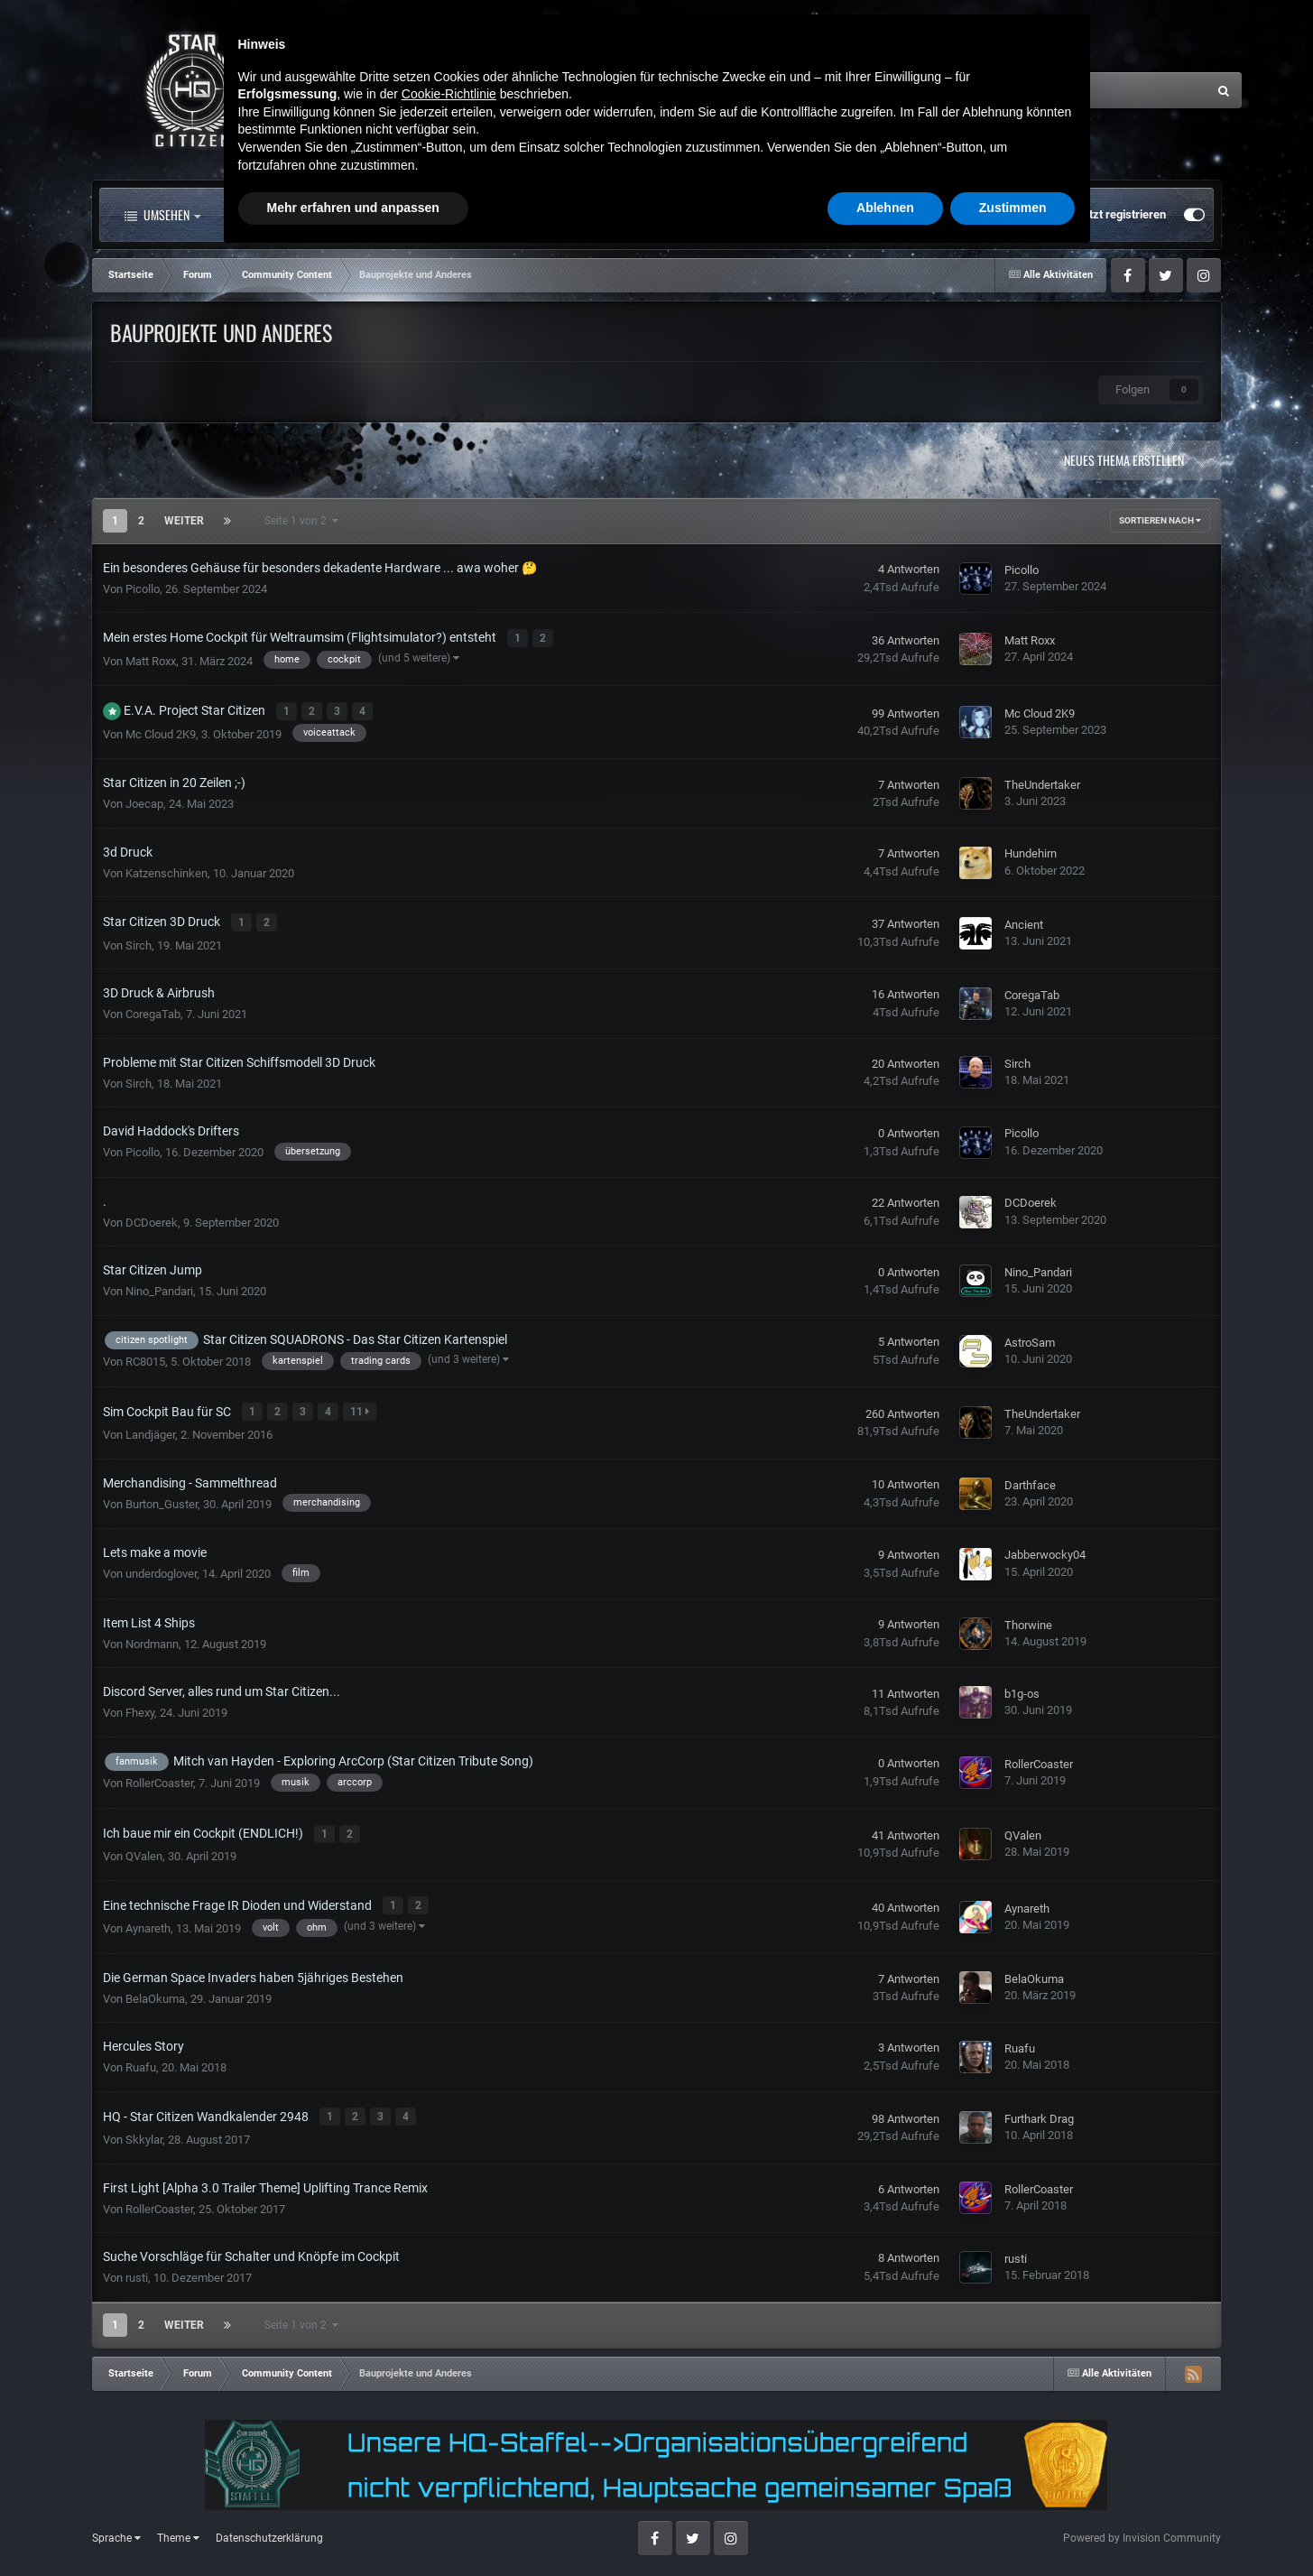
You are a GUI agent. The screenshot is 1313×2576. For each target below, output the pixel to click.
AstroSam (1029, 1336)
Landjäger (150, 1426)
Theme (178, 2523)
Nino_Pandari (159, 1285)
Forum (415, 215)
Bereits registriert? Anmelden (976, 215)
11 (360, 1405)
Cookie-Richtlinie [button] (449, 2412)
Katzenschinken (166, 869)
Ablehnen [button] (885, 2526)
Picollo (142, 589)
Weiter (184, 520)
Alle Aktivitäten (290, 215)
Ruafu (140, 2055)
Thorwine (1028, 1616)
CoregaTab (152, 1008)
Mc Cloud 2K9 (160, 730)
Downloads (713, 215)
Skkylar (143, 2125)
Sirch (138, 939)
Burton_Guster (161, 1495)
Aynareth (148, 1916)
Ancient (1023, 919)
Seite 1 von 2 (301, 520)
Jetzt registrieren (1121, 214)
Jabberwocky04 (1045, 1546)
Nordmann (152, 1636)
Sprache (116, 2523)
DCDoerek (151, 1216)
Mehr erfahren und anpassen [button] (353, 2526)
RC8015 (145, 1355)
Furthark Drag (1039, 2105)
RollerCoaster (159, 1775)
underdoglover (161, 1565)
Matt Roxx (150, 658)
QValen (143, 1846)
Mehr (813, 215)
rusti (136, 2263)
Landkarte (604, 215)
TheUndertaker (1042, 780)
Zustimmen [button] (1013, 2526)
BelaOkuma (155, 1986)
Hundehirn (1030, 850)
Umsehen (162, 215)
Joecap (144, 800)
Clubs (509, 215)
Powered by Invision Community (1142, 2522)
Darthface (1030, 1477)
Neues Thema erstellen (1124, 459)
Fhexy (139, 1704)
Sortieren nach (1160, 520)
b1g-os (1022, 1685)
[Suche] (1028, 90)
